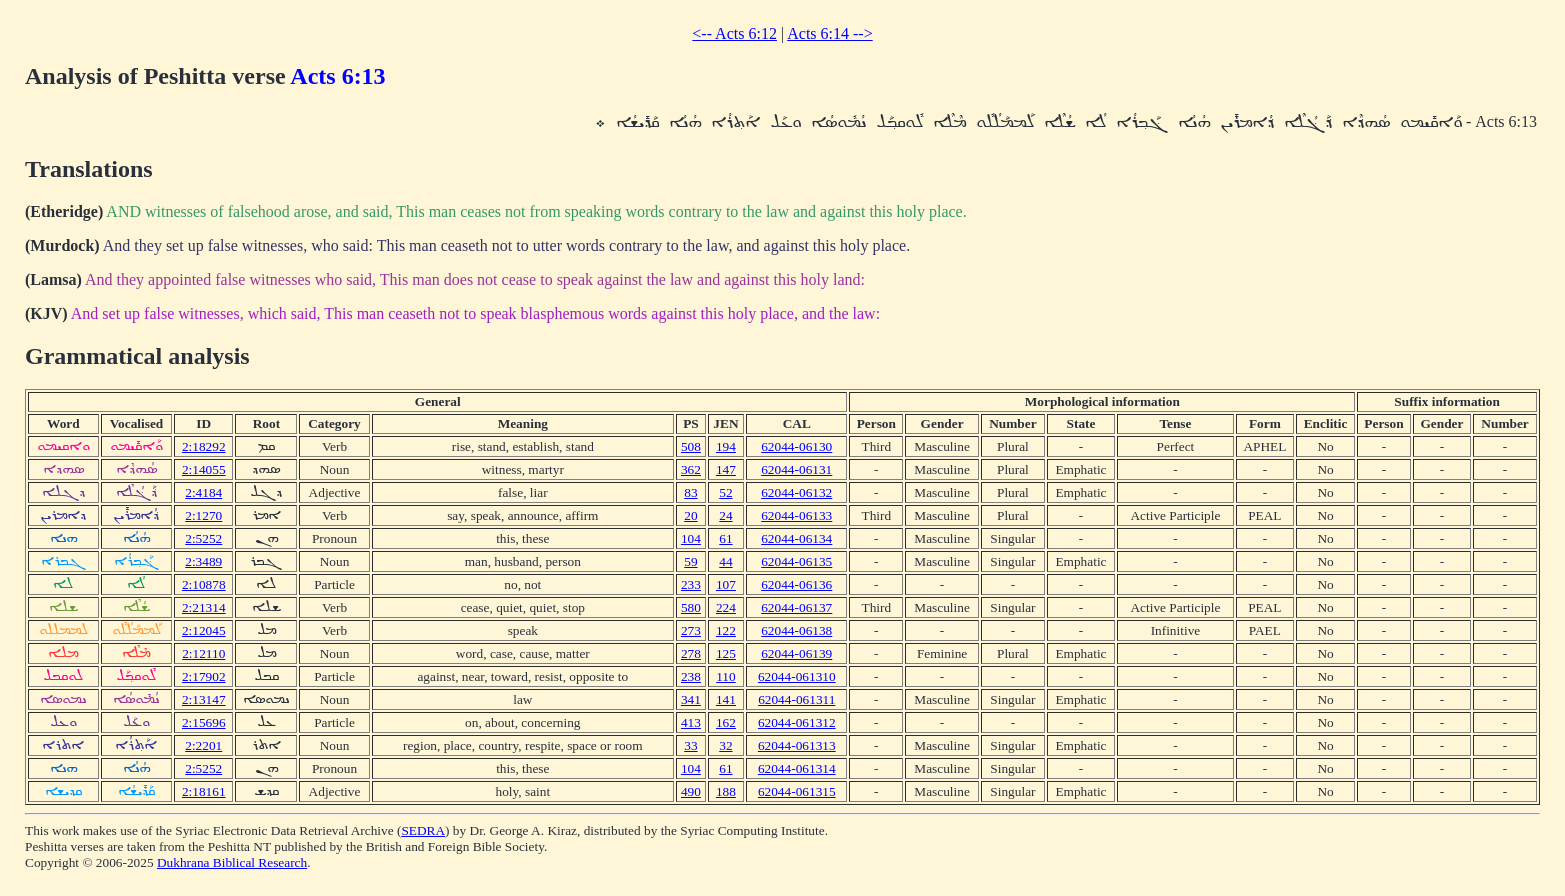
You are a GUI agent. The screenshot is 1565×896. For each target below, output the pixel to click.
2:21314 (204, 607)
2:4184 (203, 492)
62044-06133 (796, 515)
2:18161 (204, 791)
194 (726, 446)
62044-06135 (796, 561)
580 (691, 607)
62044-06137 (796, 607)
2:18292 (204, 446)
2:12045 (204, 630)
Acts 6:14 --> (829, 33)
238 (691, 676)
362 (691, 469)
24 (725, 515)
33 (690, 745)
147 (726, 469)
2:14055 (204, 469)
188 (726, 791)
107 (726, 584)
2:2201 (203, 745)
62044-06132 (796, 492)
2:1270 (203, 515)
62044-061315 (797, 791)
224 (726, 607)
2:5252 (203, 538)
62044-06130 (796, 446)
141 (726, 699)
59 (690, 561)
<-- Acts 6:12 (734, 33)
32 (725, 745)
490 (691, 791)
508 (691, 446)
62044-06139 (796, 653)
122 (726, 630)
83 (690, 492)
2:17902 (204, 676)
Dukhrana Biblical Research (232, 862)
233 (691, 584)
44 (725, 561)
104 (691, 538)
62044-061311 (796, 699)
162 (726, 722)
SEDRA (423, 830)
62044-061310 (797, 676)
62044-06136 (796, 584)
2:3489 (203, 561)
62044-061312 (797, 722)
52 (725, 492)
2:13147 (204, 699)
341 (691, 699)
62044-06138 (796, 630)
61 (725, 538)
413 (691, 722)
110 (726, 676)
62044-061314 (797, 768)
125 (726, 653)
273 (691, 630)
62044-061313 (797, 745)
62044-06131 (796, 469)
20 (690, 515)
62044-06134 (796, 538)
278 (691, 653)
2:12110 (203, 653)
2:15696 (204, 722)
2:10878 (204, 584)
